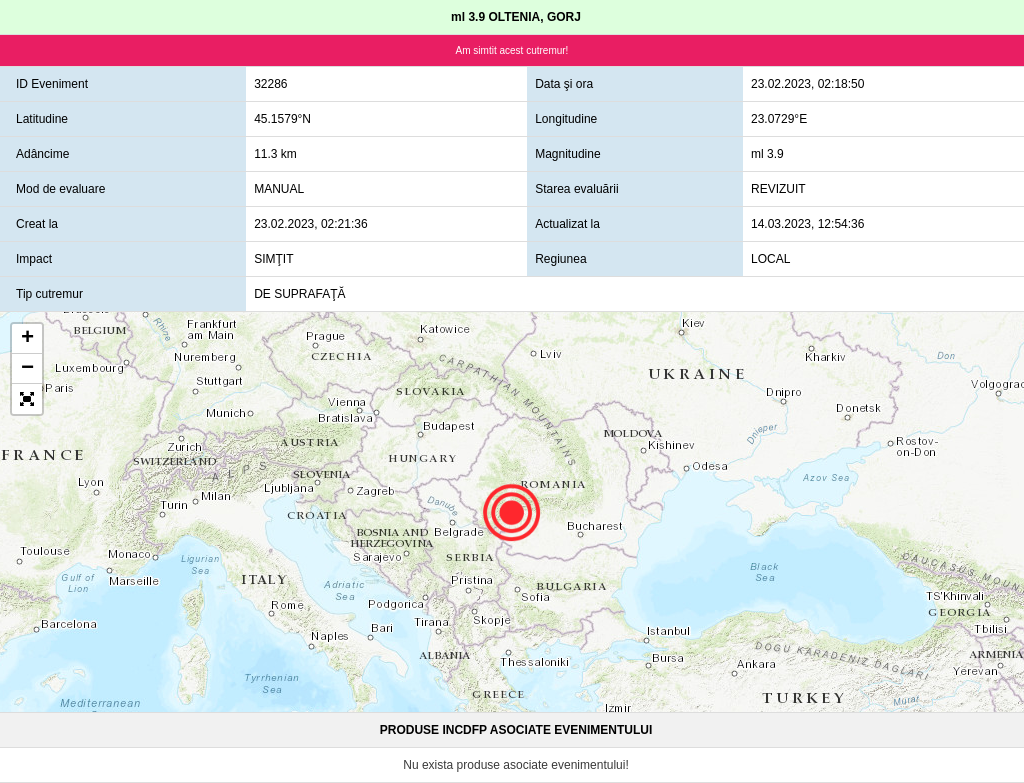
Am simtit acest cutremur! (512, 50)
